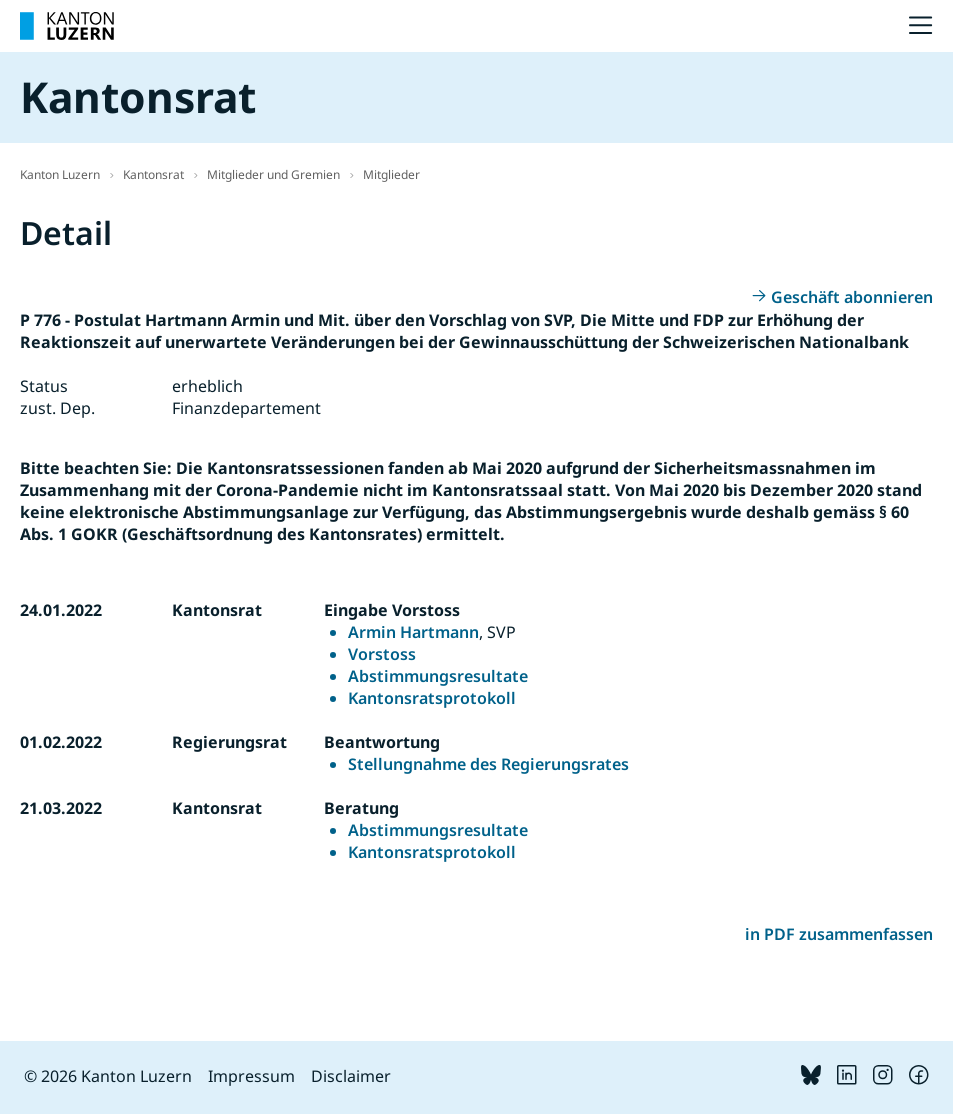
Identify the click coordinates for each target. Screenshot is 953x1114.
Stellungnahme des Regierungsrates (488, 764)
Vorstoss (382, 654)
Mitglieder (391, 174)
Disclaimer (351, 1076)
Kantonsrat (153, 174)
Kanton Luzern (60, 174)
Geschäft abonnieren (852, 297)
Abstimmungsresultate (438, 676)
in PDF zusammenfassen (839, 934)
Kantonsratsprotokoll (432, 698)
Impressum (251, 1076)
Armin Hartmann (413, 632)
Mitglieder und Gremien (273, 174)
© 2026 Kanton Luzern (108, 1076)
